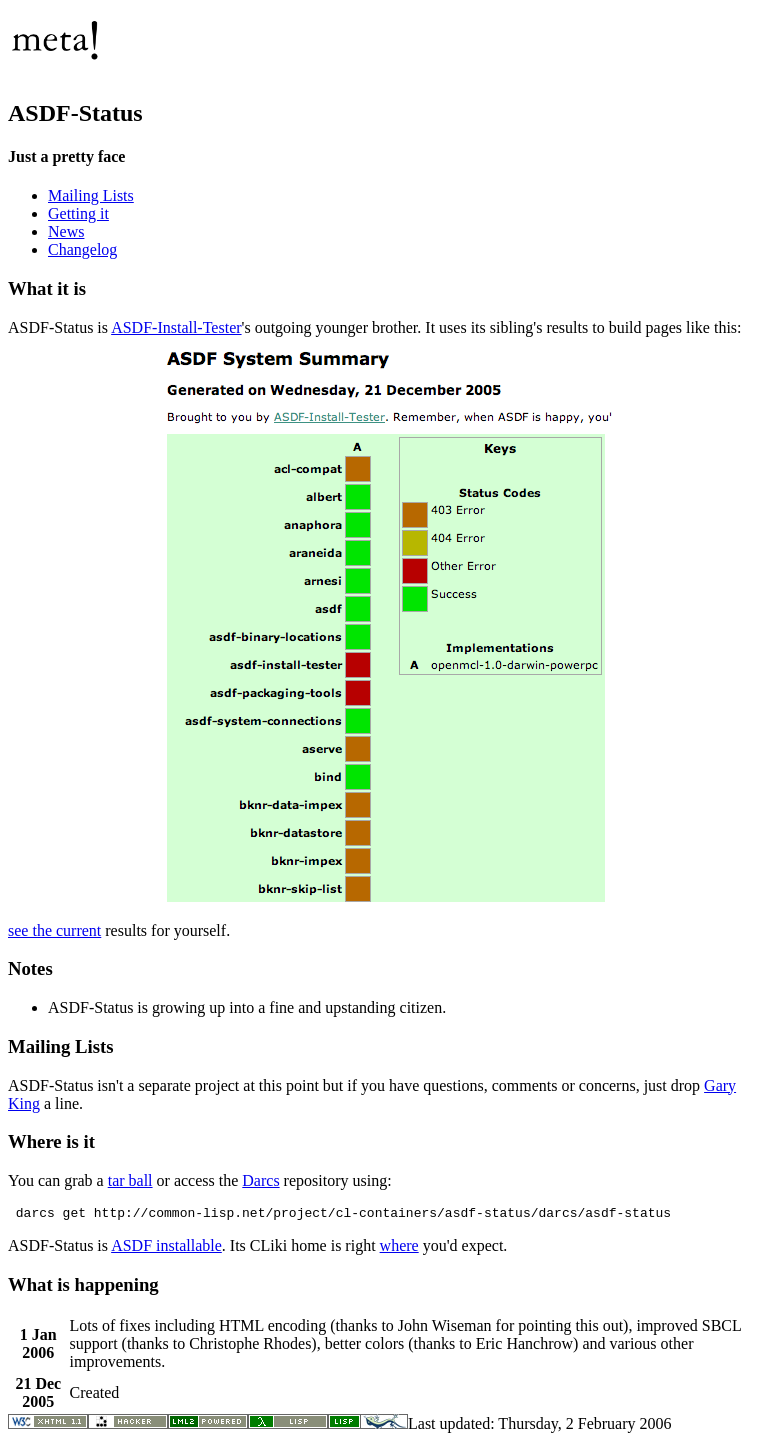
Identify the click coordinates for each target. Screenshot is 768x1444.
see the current (54, 930)
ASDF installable (166, 1248)
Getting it (78, 213)
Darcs (260, 1180)
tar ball (130, 1180)
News (66, 231)
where (399, 1248)
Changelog (82, 249)
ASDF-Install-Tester (176, 327)
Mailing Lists (91, 195)
